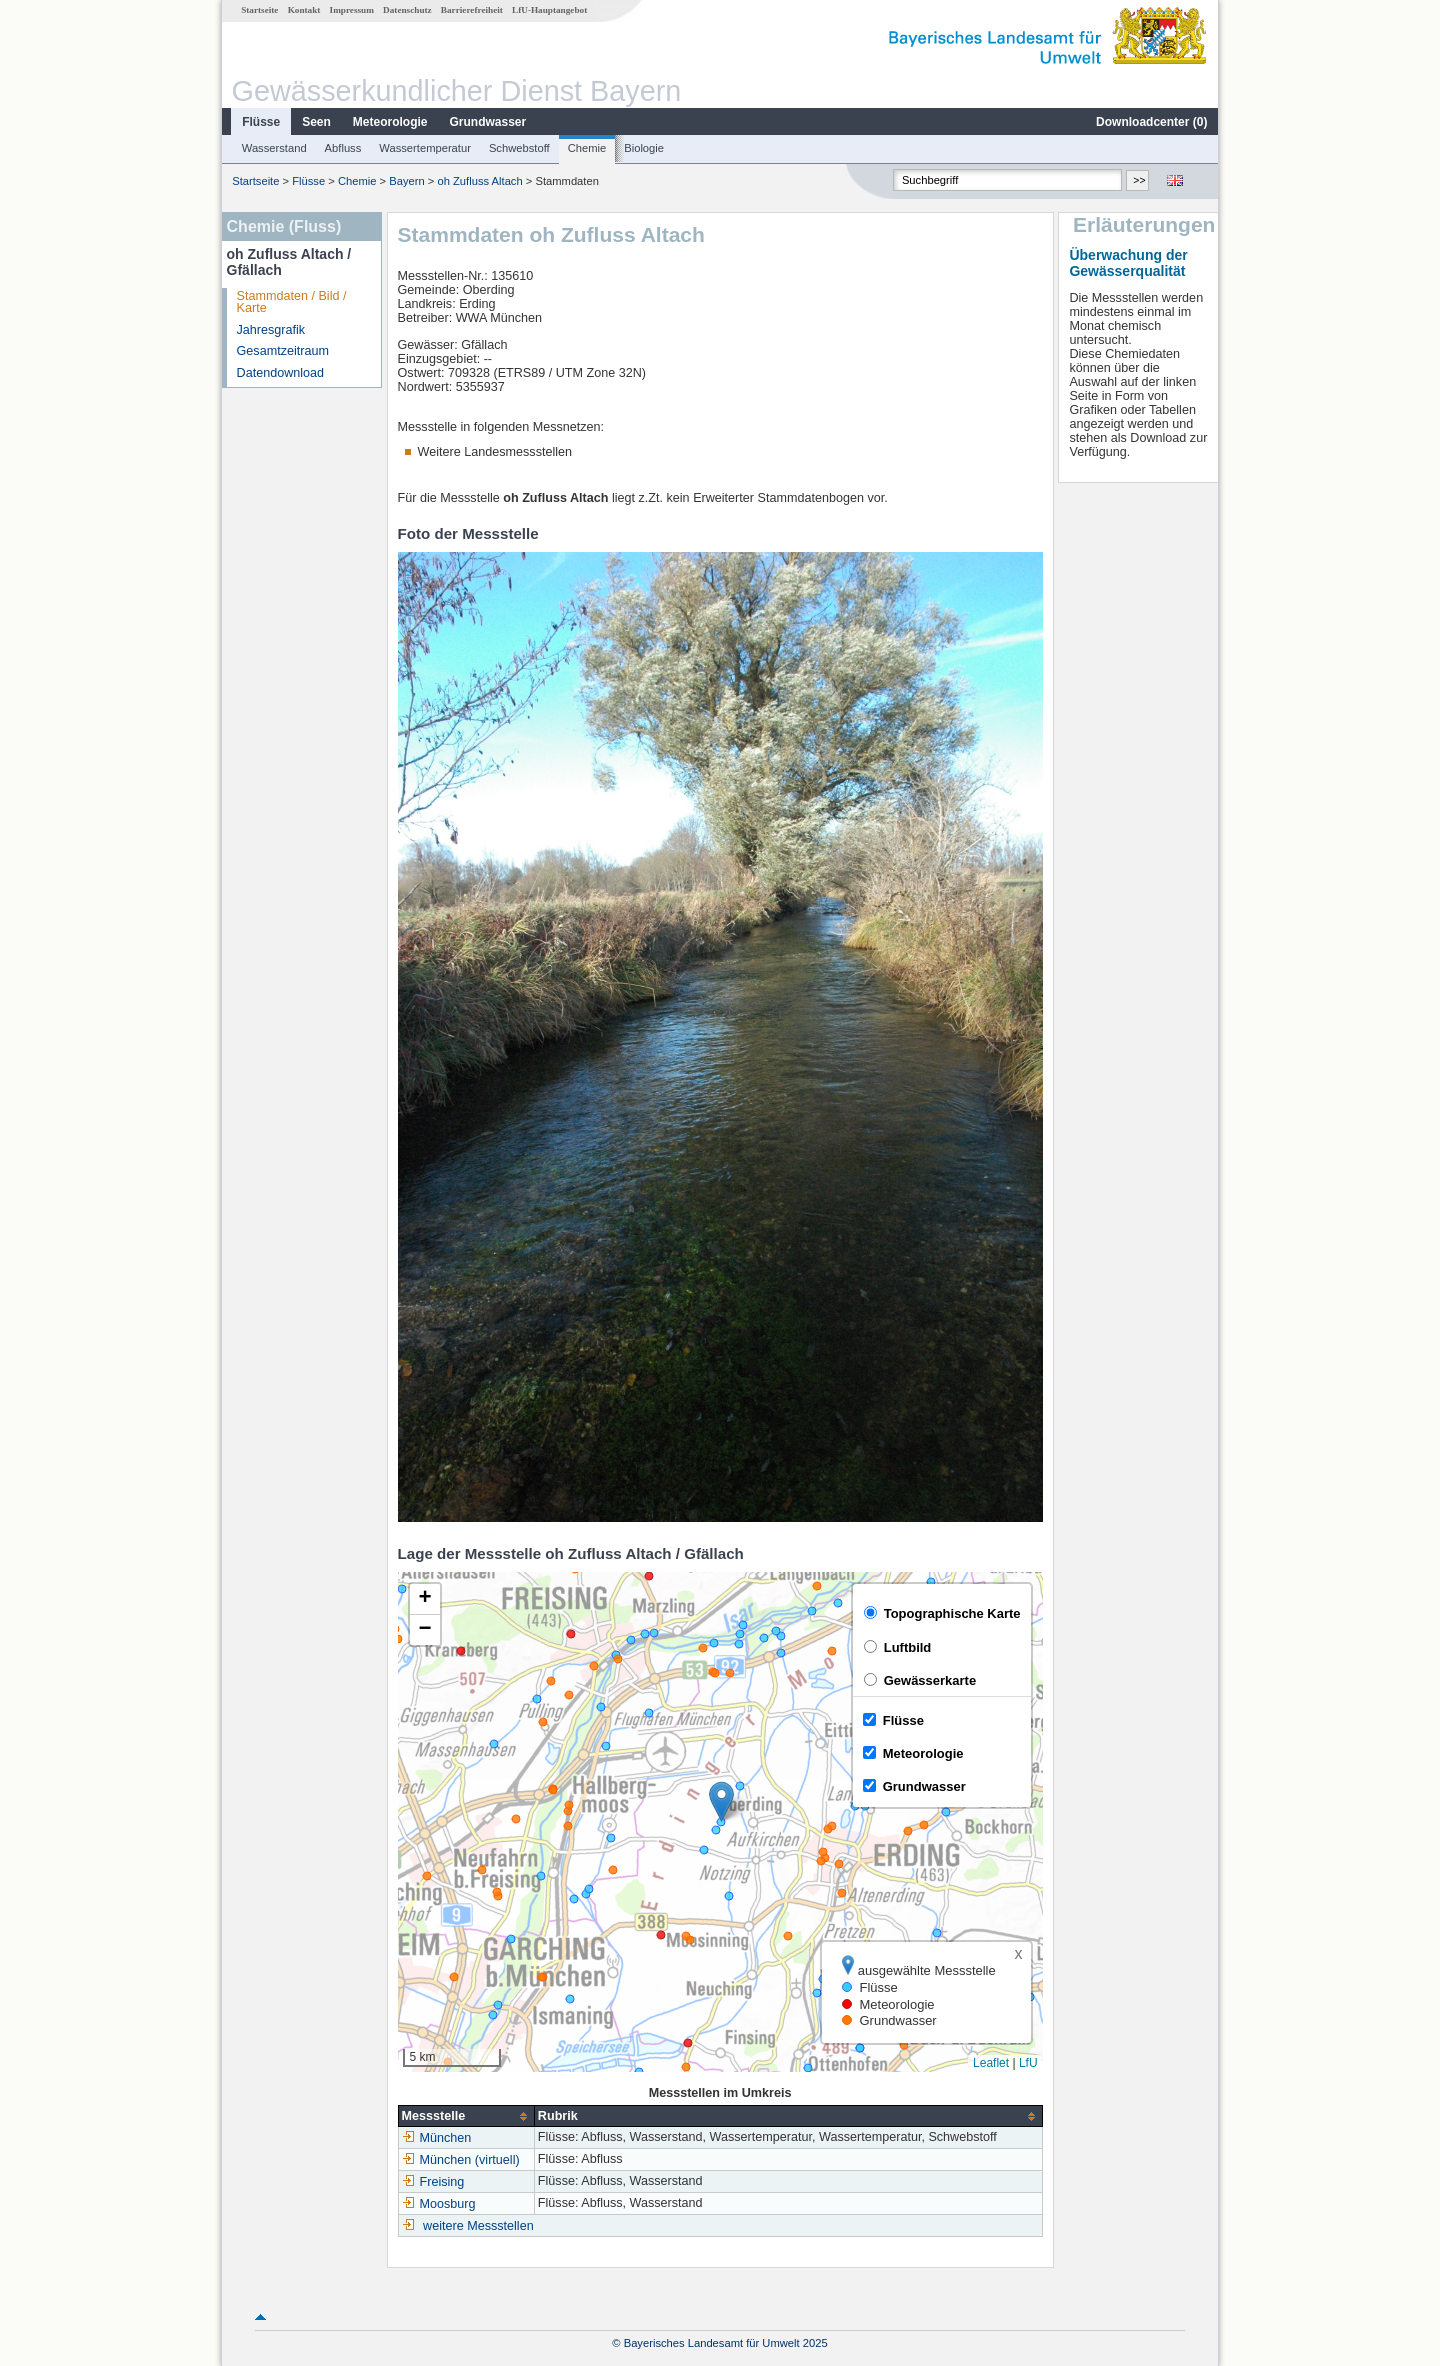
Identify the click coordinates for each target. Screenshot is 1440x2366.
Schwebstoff (519, 148)
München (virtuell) (461, 2160)
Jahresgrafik (271, 330)
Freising (433, 2182)
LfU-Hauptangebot (549, 10)
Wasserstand (274, 148)
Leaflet (991, 2063)
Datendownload (281, 373)
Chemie (587, 148)
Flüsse (261, 122)
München (437, 2138)
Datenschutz (407, 10)
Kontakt (304, 10)
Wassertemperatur (425, 148)
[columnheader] (466, 2116)
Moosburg (439, 2204)
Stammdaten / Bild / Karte (292, 302)
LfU (1028, 2063)
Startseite (259, 10)
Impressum (352, 10)
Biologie (644, 148)
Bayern (406, 181)
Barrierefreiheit (472, 10)
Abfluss (343, 148)
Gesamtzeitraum (283, 351)
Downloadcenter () (1151, 122)
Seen (316, 122)
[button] (721, 1801)
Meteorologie (390, 122)
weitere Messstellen (478, 2226)
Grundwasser (488, 122)
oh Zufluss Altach (479, 181)
